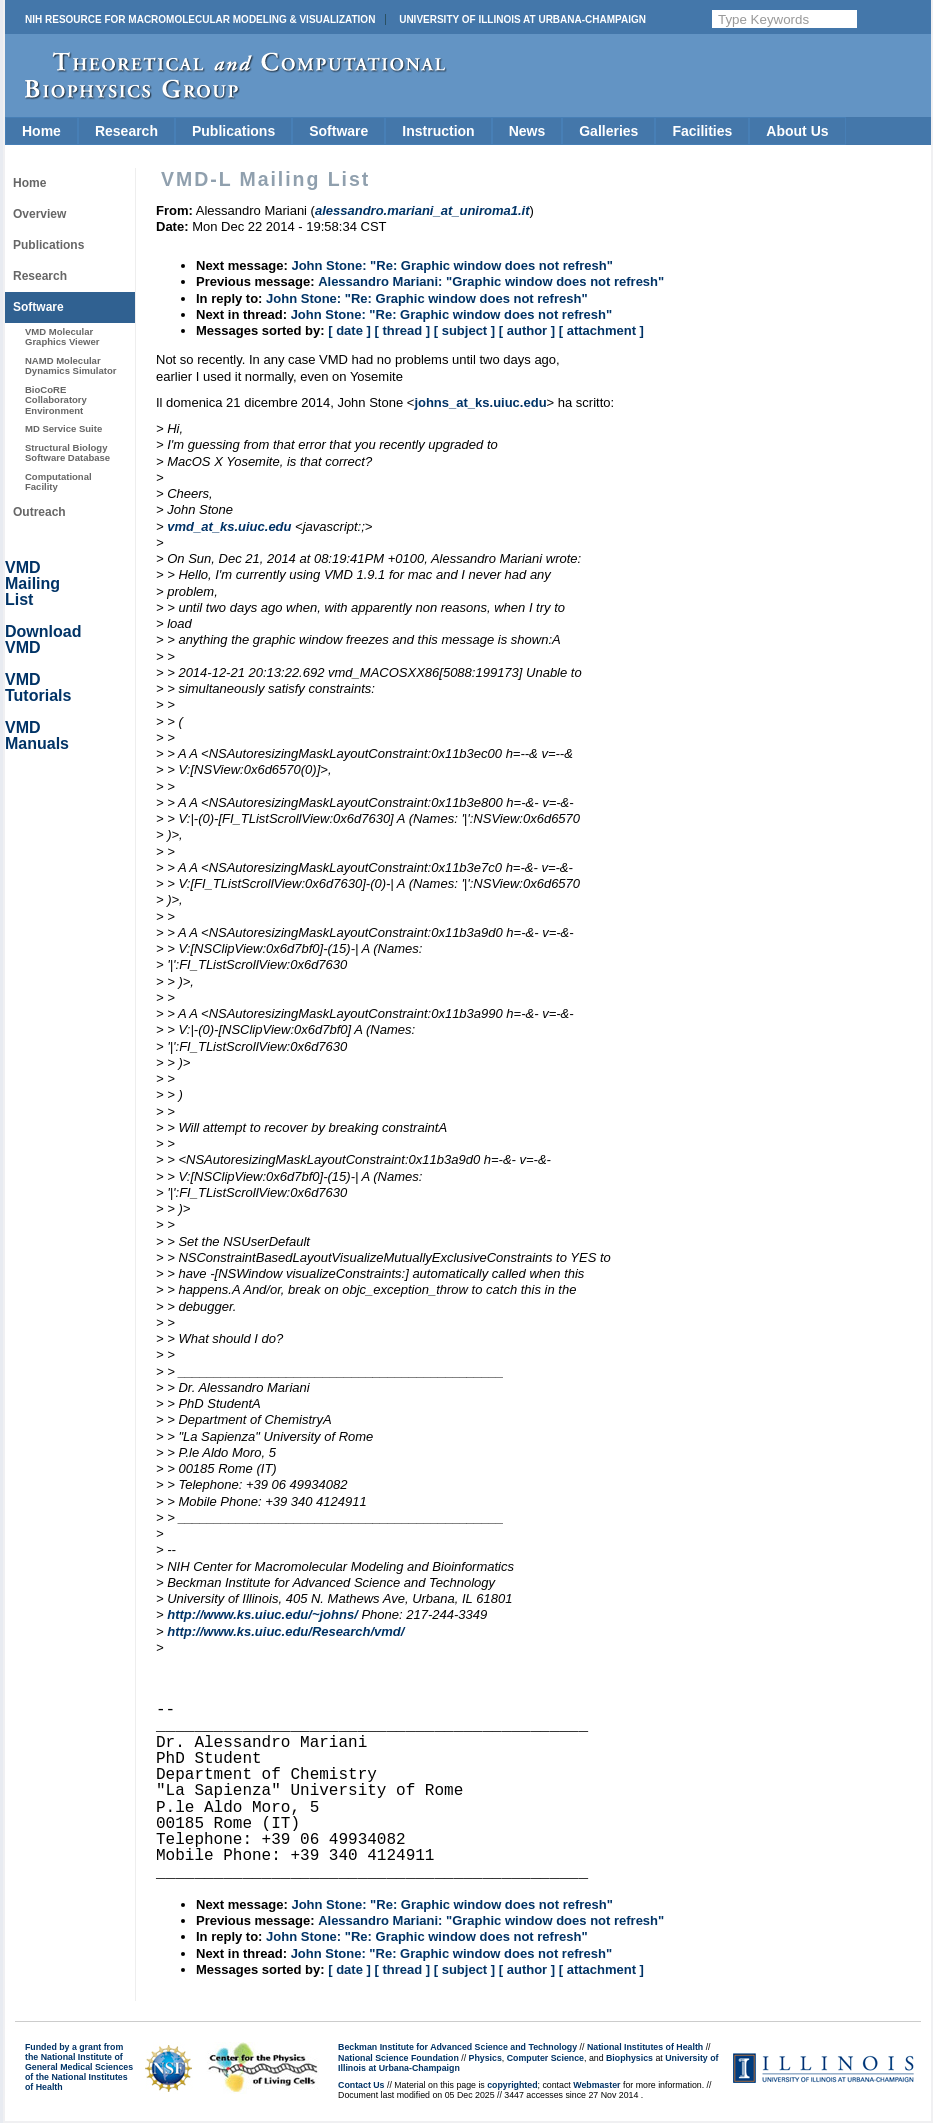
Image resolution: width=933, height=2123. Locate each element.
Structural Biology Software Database (67, 452)
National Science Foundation (398, 2058)
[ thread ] (402, 330)
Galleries (608, 131)
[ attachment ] (601, 330)
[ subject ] (464, 330)
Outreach (39, 512)
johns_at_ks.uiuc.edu (480, 402)
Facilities (702, 131)
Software (338, 131)
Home (41, 131)
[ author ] (527, 330)
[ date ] (349, 330)
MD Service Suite (63, 428)
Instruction (438, 131)
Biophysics (629, 2058)
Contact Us (361, 2085)
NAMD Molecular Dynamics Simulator (71, 365)
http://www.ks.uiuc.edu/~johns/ (262, 1614)
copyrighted (512, 2085)
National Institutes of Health (645, 2047)
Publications (233, 131)
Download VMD (43, 639)
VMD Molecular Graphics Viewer (62, 336)
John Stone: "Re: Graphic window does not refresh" (451, 265)
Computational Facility (58, 481)
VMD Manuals (37, 735)
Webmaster (596, 2085)
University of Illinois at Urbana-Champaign (522, 19)
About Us (797, 131)
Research (126, 131)
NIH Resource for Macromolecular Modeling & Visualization (200, 19)
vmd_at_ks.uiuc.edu (229, 526)
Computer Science (545, 2058)
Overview (39, 214)
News (527, 131)
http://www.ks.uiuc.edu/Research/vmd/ (285, 1631)
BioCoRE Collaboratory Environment (56, 400)
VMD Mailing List (32, 583)
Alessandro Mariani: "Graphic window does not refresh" (491, 281)
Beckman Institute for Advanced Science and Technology (457, 2047)
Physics (485, 2058)
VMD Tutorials (38, 687)
